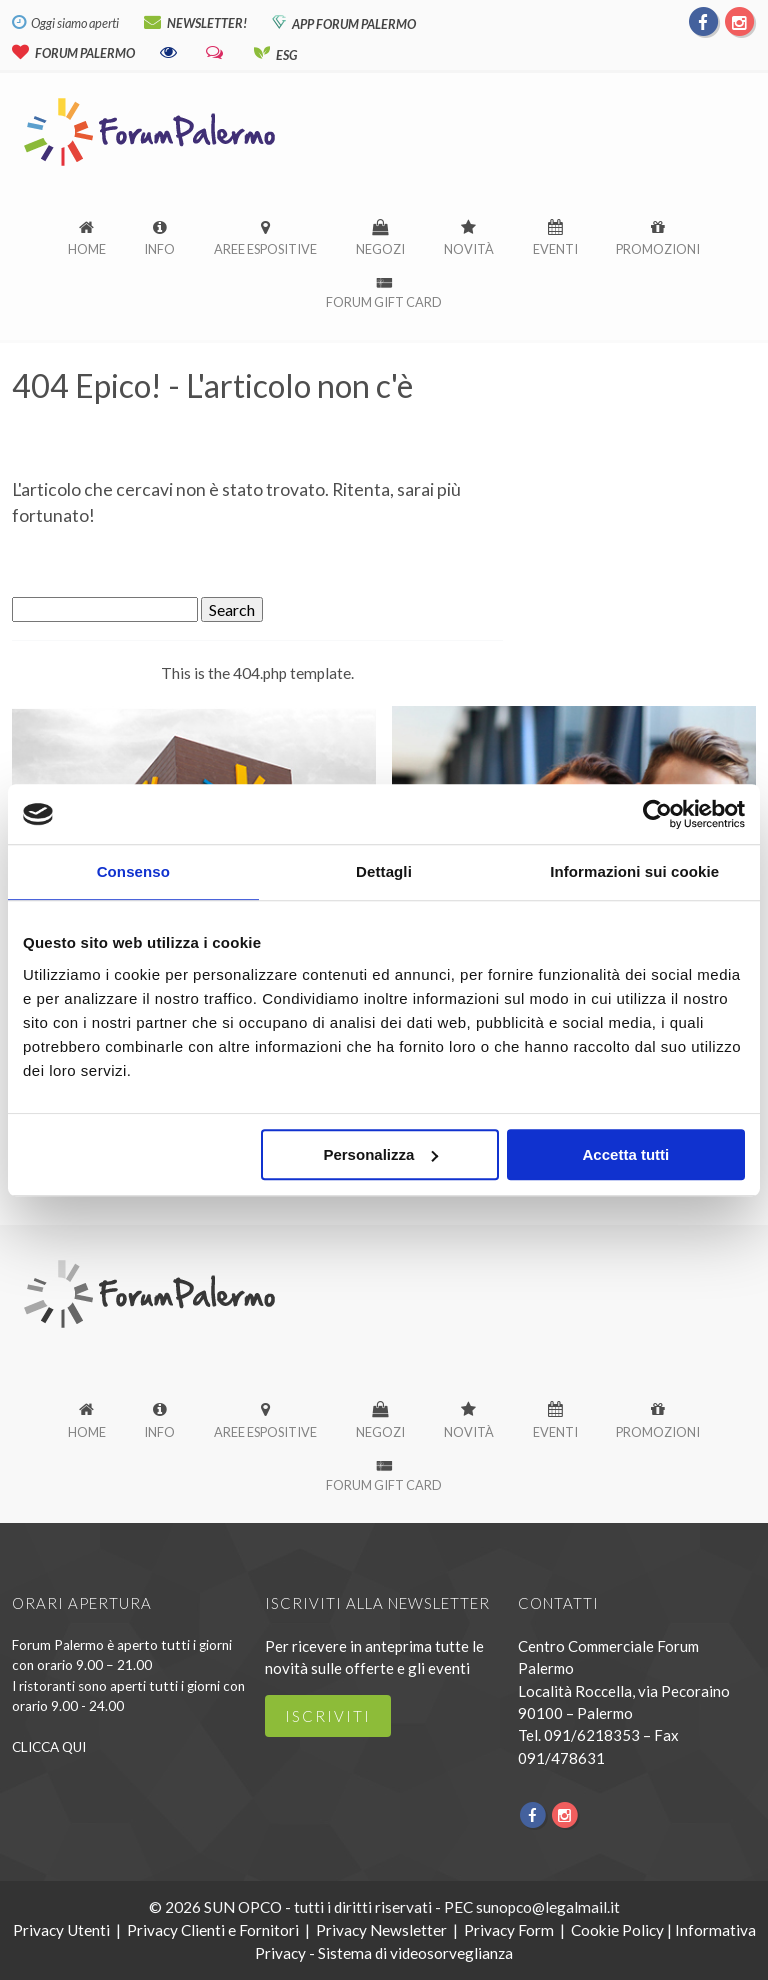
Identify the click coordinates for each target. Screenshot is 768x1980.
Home (87, 249)
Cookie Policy (617, 1929)
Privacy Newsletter (381, 1929)
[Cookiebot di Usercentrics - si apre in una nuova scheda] (657, 814)
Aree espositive (265, 249)
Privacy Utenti (61, 1929)
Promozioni (658, 249)
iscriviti (328, 1716)
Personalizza (380, 1154)
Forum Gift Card (384, 302)
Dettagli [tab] (384, 871)
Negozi (380, 249)
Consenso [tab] (133, 871)
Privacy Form (509, 1929)
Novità (469, 249)
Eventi (555, 249)
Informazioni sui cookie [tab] (634, 871)
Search (232, 609)
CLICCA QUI (49, 1747)
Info (159, 249)
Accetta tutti (626, 1154)
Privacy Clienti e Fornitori (213, 1929)
